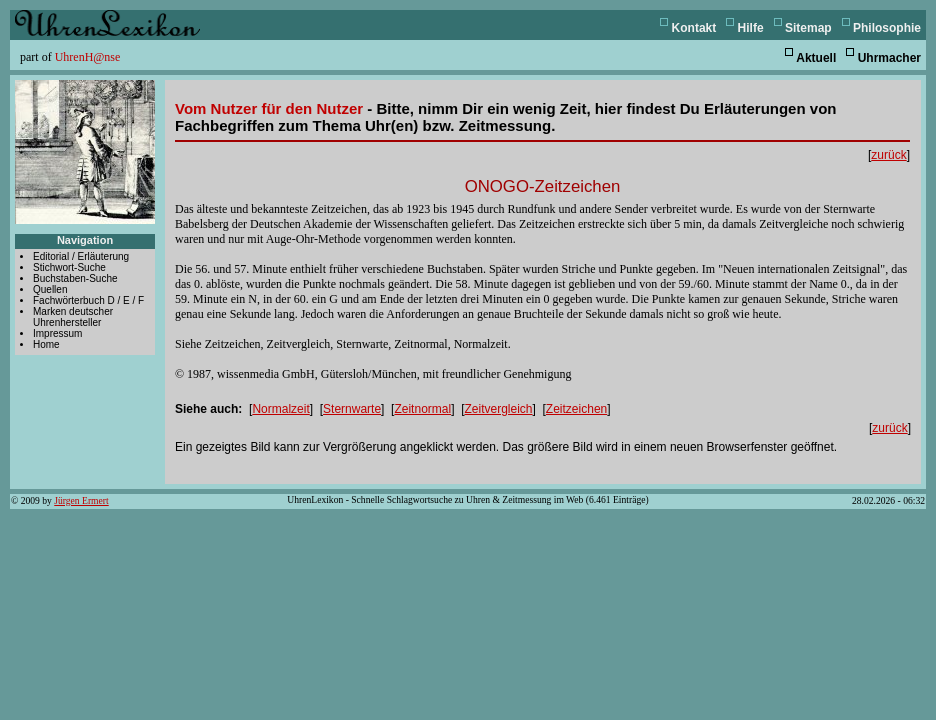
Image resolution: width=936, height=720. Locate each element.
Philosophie (887, 28)
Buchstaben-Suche (75, 278)
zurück (888, 155)
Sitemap (808, 28)
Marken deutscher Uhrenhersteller (73, 317)
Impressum (57, 333)
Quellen (50, 289)
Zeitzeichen (576, 409)
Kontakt (694, 28)
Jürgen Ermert (81, 500)
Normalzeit (280, 409)
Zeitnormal (422, 409)
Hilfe (751, 28)
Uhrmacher (889, 58)
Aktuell (816, 58)
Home (46, 344)
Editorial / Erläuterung (81, 256)
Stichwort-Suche (69, 267)
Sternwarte (352, 409)
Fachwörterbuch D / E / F (88, 300)
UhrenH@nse (88, 57)
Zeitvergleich (498, 409)
